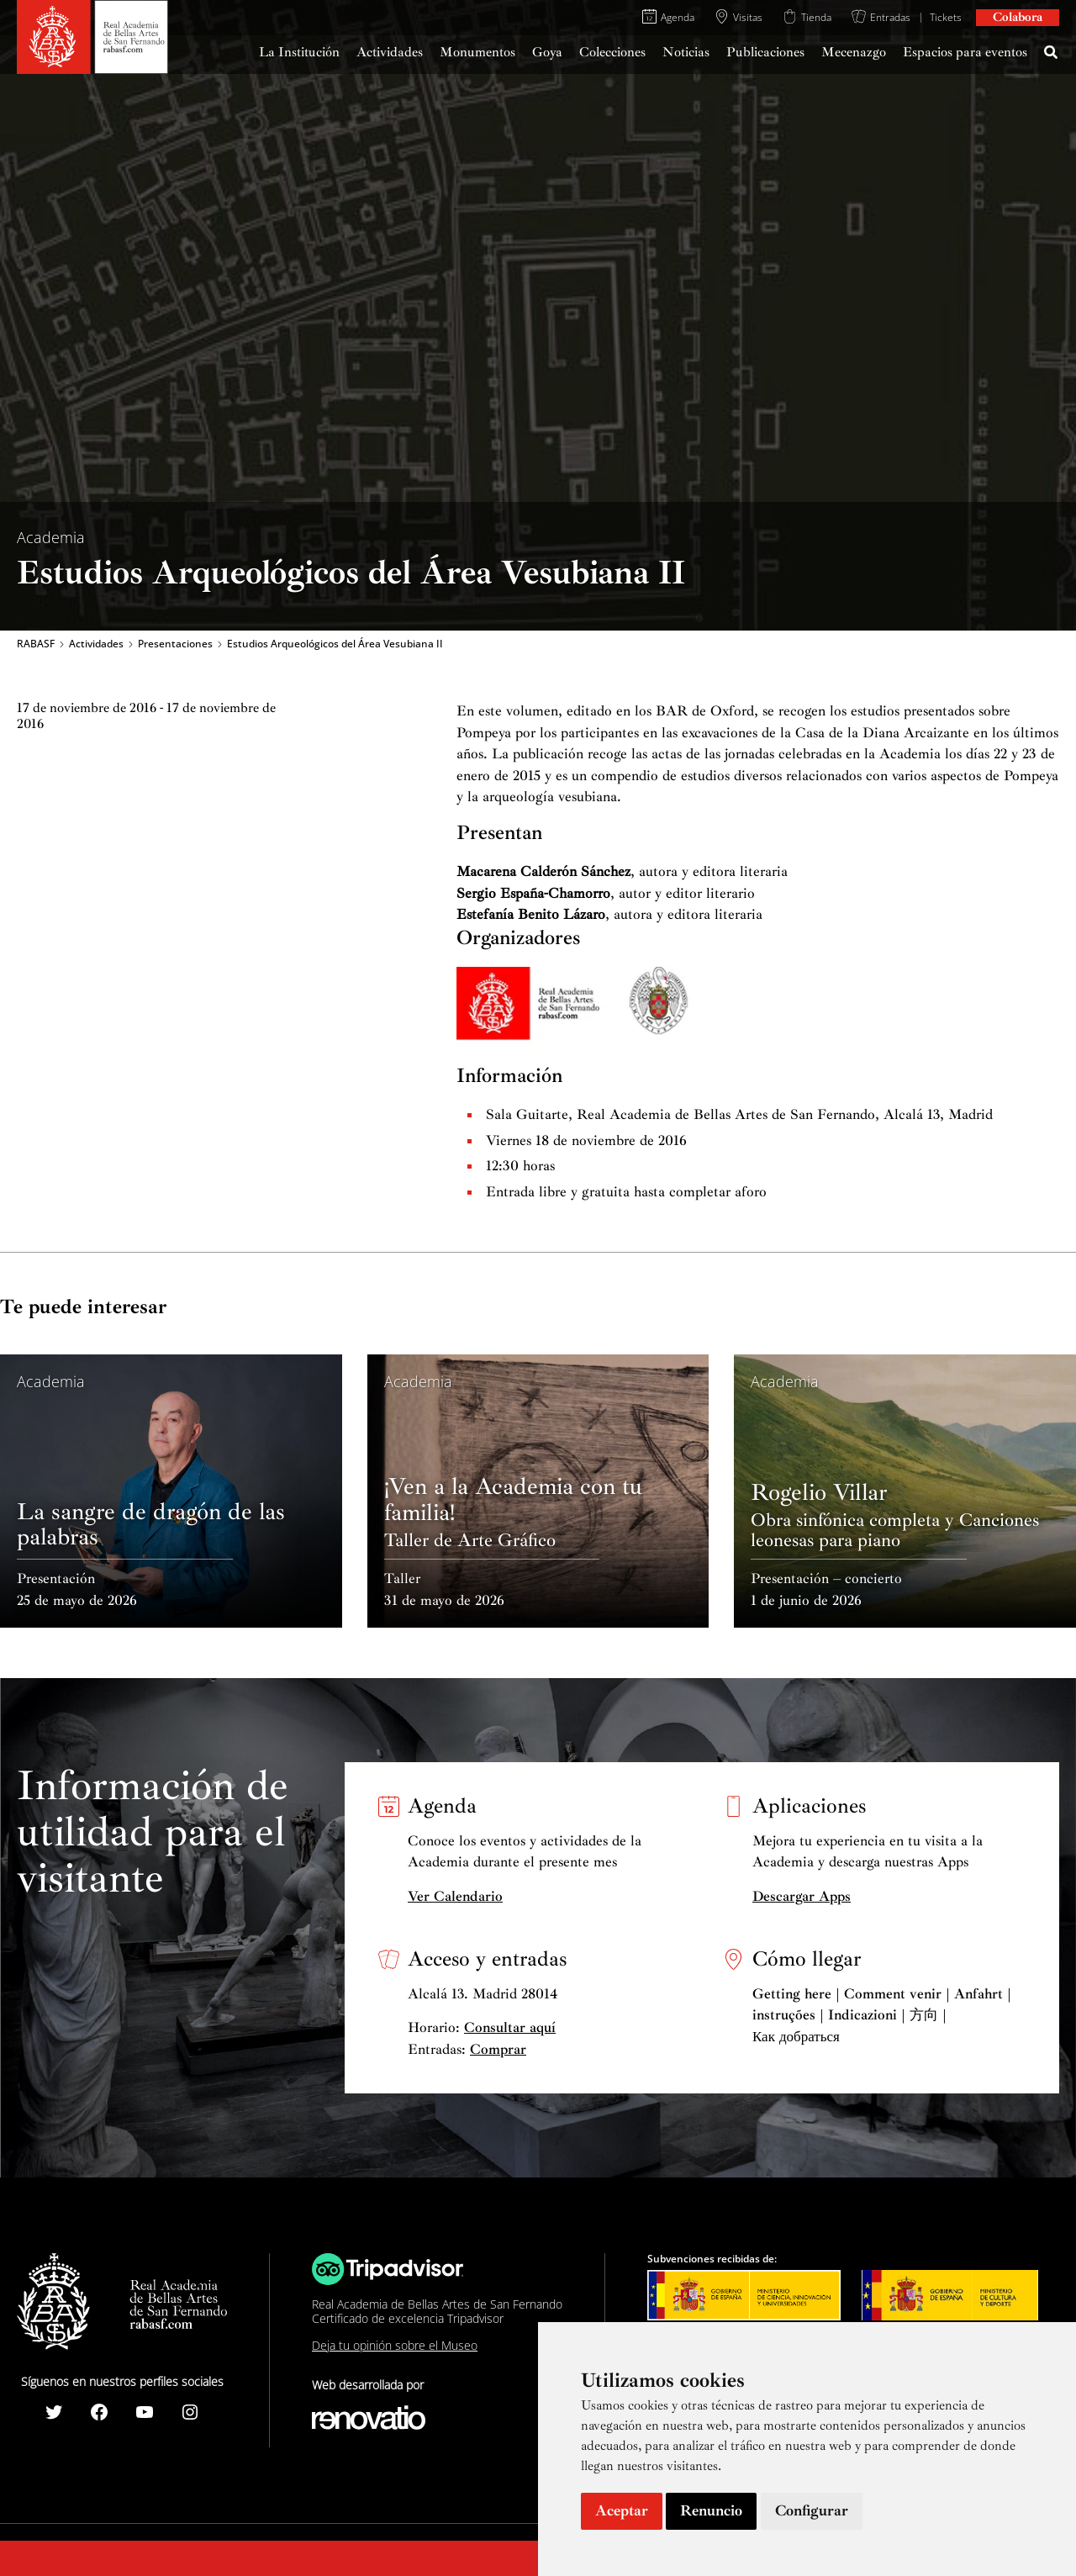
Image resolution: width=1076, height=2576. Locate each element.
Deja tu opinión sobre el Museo (394, 2345)
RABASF (36, 644)
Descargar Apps (801, 1896)
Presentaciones (175, 644)
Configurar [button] (811, 2510)
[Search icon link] (1051, 54)
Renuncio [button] (711, 2510)
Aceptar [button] (621, 2510)
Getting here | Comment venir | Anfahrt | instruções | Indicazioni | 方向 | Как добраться (881, 2015)
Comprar (498, 2049)
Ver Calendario (455, 1896)
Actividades (96, 644)
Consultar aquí (510, 2027)
